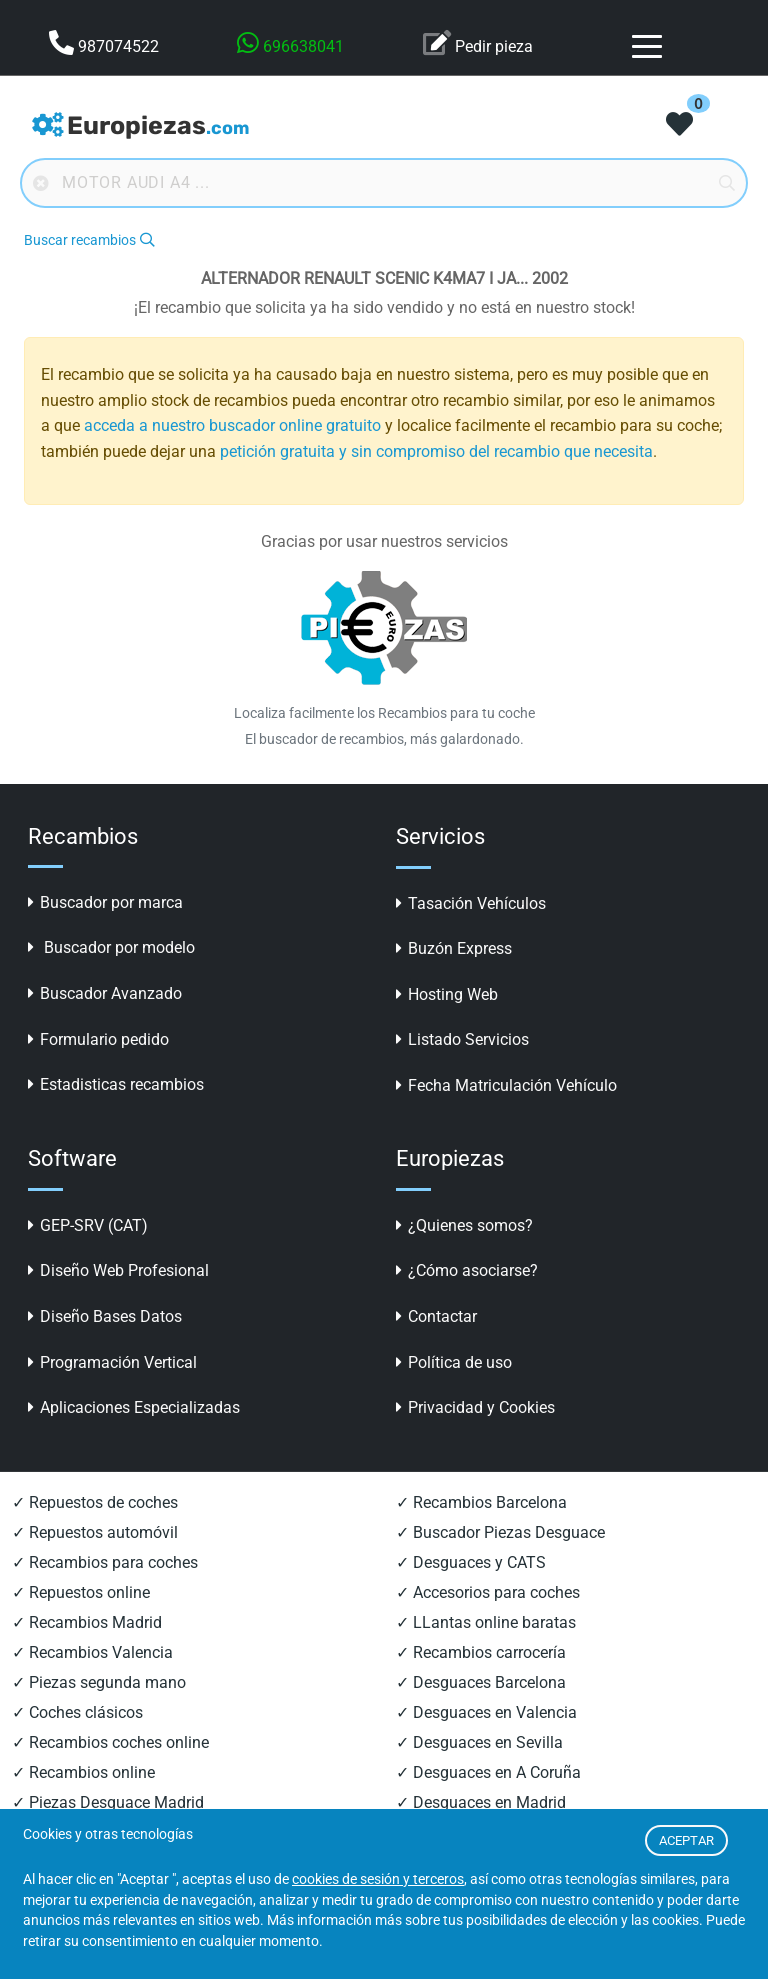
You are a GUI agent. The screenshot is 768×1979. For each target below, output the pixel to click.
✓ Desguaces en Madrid (481, 1802)
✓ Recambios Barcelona (481, 1502)
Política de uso (454, 1362)
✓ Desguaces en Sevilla (479, 1742)
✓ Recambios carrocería (481, 1652)
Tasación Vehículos (471, 903)
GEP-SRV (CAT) (88, 1225)
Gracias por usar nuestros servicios (384, 541)
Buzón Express (454, 948)
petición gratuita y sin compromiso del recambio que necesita (436, 451)
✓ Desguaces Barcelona (481, 1682)
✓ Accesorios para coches (488, 1592)
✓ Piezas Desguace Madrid (108, 1802)
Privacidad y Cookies (475, 1407)
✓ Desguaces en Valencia (486, 1712)
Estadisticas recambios (116, 1084)
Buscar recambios (89, 240)
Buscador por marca (105, 902)
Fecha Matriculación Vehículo (506, 1085)
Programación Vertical (112, 1362)
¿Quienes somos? (464, 1225)
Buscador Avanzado (105, 993)
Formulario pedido (98, 1039)
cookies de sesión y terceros (378, 1879)
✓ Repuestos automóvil (95, 1532)
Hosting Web (447, 994)
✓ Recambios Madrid (87, 1622)
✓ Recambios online (83, 1772)
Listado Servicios (462, 1039)
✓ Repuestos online (81, 1592)
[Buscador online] (384, 183)
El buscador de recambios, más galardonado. (384, 739)
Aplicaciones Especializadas (134, 1407)
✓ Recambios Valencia (92, 1652)
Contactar (436, 1316)
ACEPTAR (686, 1840)
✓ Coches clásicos (77, 1712)
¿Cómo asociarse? (467, 1270)
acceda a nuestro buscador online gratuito (232, 425)
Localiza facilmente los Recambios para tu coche (384, 713)
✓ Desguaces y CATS (471, 1562)
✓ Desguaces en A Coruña (488, 1772)
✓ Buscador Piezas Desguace (500, 1532)
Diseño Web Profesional (118, 1270)
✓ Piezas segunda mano (99, 1682)
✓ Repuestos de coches (95, 1502)
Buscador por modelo (111, 947)
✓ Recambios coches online (110, 1742)
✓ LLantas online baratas (486, 1622)
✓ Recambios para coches (105, 1562)
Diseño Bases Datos (105, 1316)
